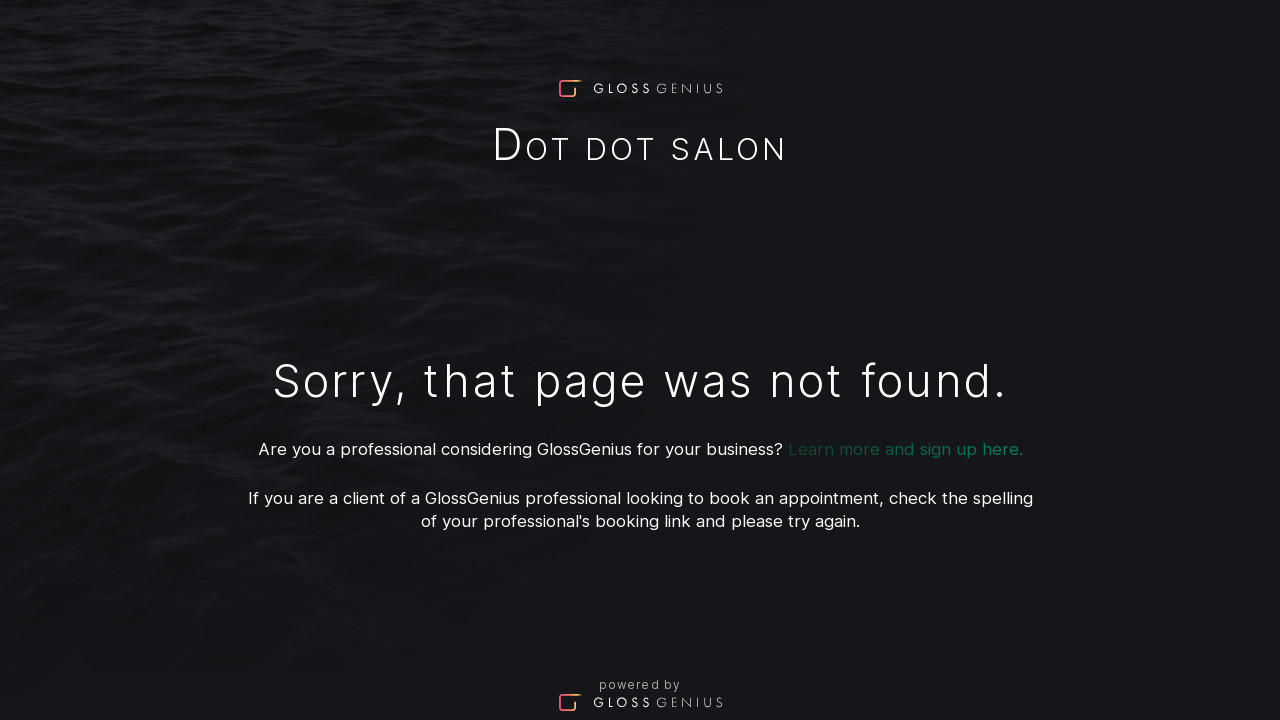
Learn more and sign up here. (905, 449)
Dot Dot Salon (640, 148)
